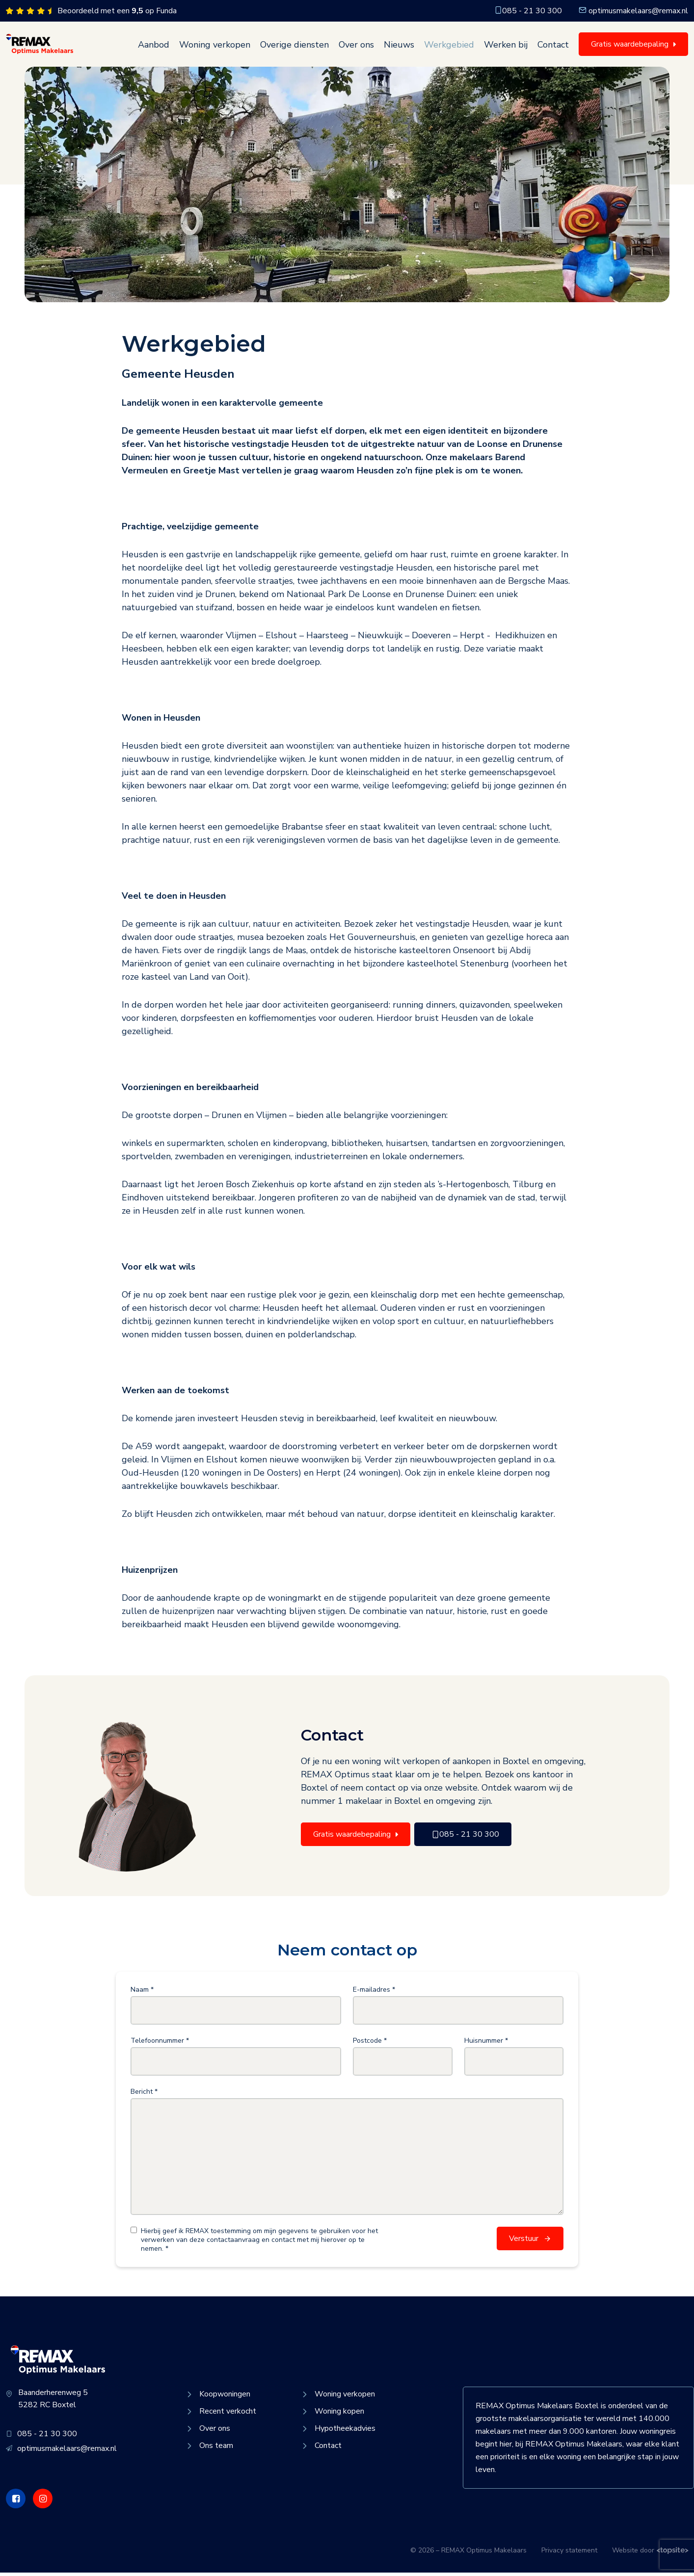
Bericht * (144, 2095)
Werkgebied (449, 46)
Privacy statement (569, 2553)
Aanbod (153, 46)
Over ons (356, 46)
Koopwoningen (217, 2397)
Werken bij (506, 46)
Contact (553, 46)
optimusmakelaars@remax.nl (633, 10)
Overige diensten (294, 46)
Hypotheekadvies (337, 2431)
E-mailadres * (374, 1993)
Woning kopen (332, 2414)
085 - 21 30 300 (528, 10)
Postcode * (370, 2044)
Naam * (142, 1993)
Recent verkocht (220, 2414)
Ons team (209, 2449)
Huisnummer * (486, 2044)
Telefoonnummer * (160, 2044)
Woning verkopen (214, 46)
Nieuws (399, 46)
